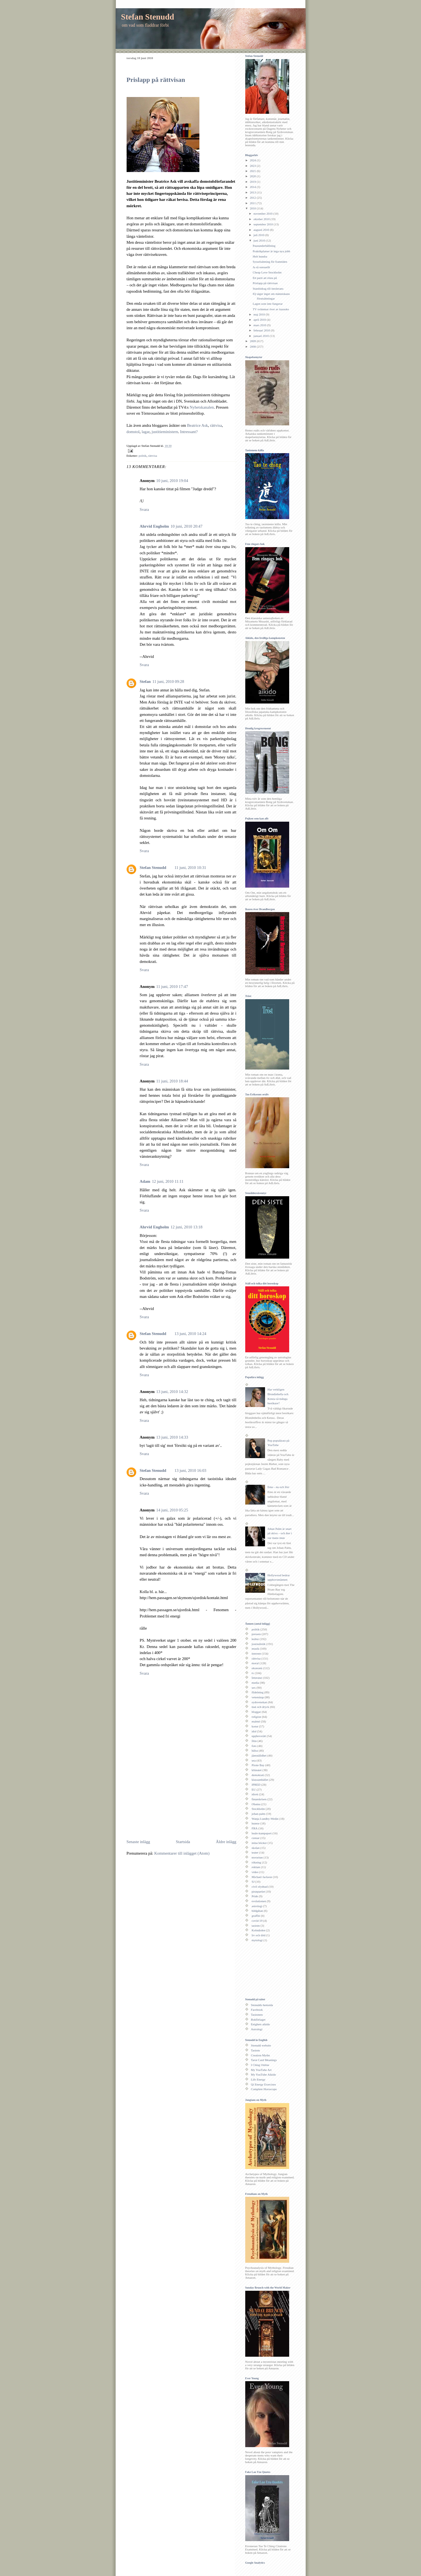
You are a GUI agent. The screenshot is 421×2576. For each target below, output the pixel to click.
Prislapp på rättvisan (156, 79)
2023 (253, 165)
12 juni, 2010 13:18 (186, 1227)
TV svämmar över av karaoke (271, 309)
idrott (255, 1794)
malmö (256, 1721)
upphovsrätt (259, 1736)
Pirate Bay (258, 1765)
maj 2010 (259, 314)
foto (254, 1745)
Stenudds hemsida (262, 2005)
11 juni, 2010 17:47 (172, 986)
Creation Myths (260, 2055)
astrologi (257, 1906)
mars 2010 (260, 325)
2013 (253, 192)
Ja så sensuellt (261, 267)
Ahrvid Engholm (154, 526)
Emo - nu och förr (278, 1487)
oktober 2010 (262, 219)
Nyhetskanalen (202, 407)
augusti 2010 (261, 229)
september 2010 (263, 224)
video (255, 1872)
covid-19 (257, 1920)
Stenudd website (261, 2045)
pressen (256, 1634)
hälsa (255, 1750)
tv (253, 1673)
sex (254, 1687)
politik (143, 455)
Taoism (255, 2050)
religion (256, 1716)
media (255, 1682)
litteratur (257, 1677)
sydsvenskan (259, 1702)
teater (255, 1852)
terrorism (257, 1857)
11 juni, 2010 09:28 (168, 681)
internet (256, 1653)
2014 (253, 187)
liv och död (258, 1935)
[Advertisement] (173, 1795)
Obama (256, 1804)
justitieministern (165, 432)
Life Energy (258, 2079)
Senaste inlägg (138, 1842)
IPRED (256, 1784)
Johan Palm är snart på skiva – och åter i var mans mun (279, 1533)
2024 (253, 160)
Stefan (145, 681)
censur (256, 1838)
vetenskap (258, 1697)
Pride (255, 1896)
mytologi (257, 1940)
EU (254, 1789)
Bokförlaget (258, 2019)
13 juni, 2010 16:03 (190, 1470)
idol (254, 1731)
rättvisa (216, 425)
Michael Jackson (262, 1877)
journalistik (259, 1644)
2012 (253, 197)
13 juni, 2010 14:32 (172, 1391)
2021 (253, 171)
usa (254, 1760)
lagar (146, 432)
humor (256, 1823)
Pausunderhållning (264, 245)
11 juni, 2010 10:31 (190, 867)
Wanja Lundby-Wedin (265, 1818)
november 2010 (263, 213)
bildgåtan (257, 1910)
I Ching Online (260, 2065)
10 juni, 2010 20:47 (186, 526)
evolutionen (259, 1901)
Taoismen (257, 2014)
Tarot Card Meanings (264, 2060)
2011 (253, 203)
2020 (253, 176)
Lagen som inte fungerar (268, 303)
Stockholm (258, 1808)
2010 (253, 208)
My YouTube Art (261, 2069)
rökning (256, 1862)
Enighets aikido (260, 2024)
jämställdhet (259, 1755)
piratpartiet (258, 1891)
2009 (253, 341)
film (254, 1741)
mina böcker (259, 1842)
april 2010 (260, 319)
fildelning (257, 1692)
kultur (255, 1639)
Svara (144, 509)
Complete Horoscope (264, 2089)
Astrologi (257, 2029)
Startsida (183, 1842)
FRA (255, 1828)
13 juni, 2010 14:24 (190, 1333)
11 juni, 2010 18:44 (172, 1081)
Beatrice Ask (197, 425)
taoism (256, 1925)
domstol (133, 432)
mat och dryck (260, 1706)
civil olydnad (259, 1886)
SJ (253, 1881)
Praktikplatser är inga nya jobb (271, 251)
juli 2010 (259, 235)
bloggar (256, 1711)
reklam (256, 1867)
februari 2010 (262, 330)
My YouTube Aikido (263, 2074)
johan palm (258, 1813)
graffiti (256, 1915)
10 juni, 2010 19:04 (172, 480)
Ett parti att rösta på (265, 277)
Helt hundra (260, 256)
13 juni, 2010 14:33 (172, 1437)
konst (255, 1726)
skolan (256, 1847)
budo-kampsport (262, 1833)
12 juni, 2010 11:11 (167, 1181)
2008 (253, 346)
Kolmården (258, 1930)
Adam (145, 1181)
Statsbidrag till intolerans (268, 288)
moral (255, 1663)
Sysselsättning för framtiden (270, 261)
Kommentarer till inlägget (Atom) (182, 1853)
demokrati (258, 1775)
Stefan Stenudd (147, 16)
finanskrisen (259, 1799)
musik (255, 1648)
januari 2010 (261, 335)
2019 (253, 181)
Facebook (257, 2009)
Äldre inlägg (226, 1842)
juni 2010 (259, 240)
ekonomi (257, 1668)
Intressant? (189, 432)
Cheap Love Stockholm (267, 272)
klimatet (256, 1770)
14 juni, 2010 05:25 (172, 1510)
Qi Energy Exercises (263, 2084)
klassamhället (260, 1779)
